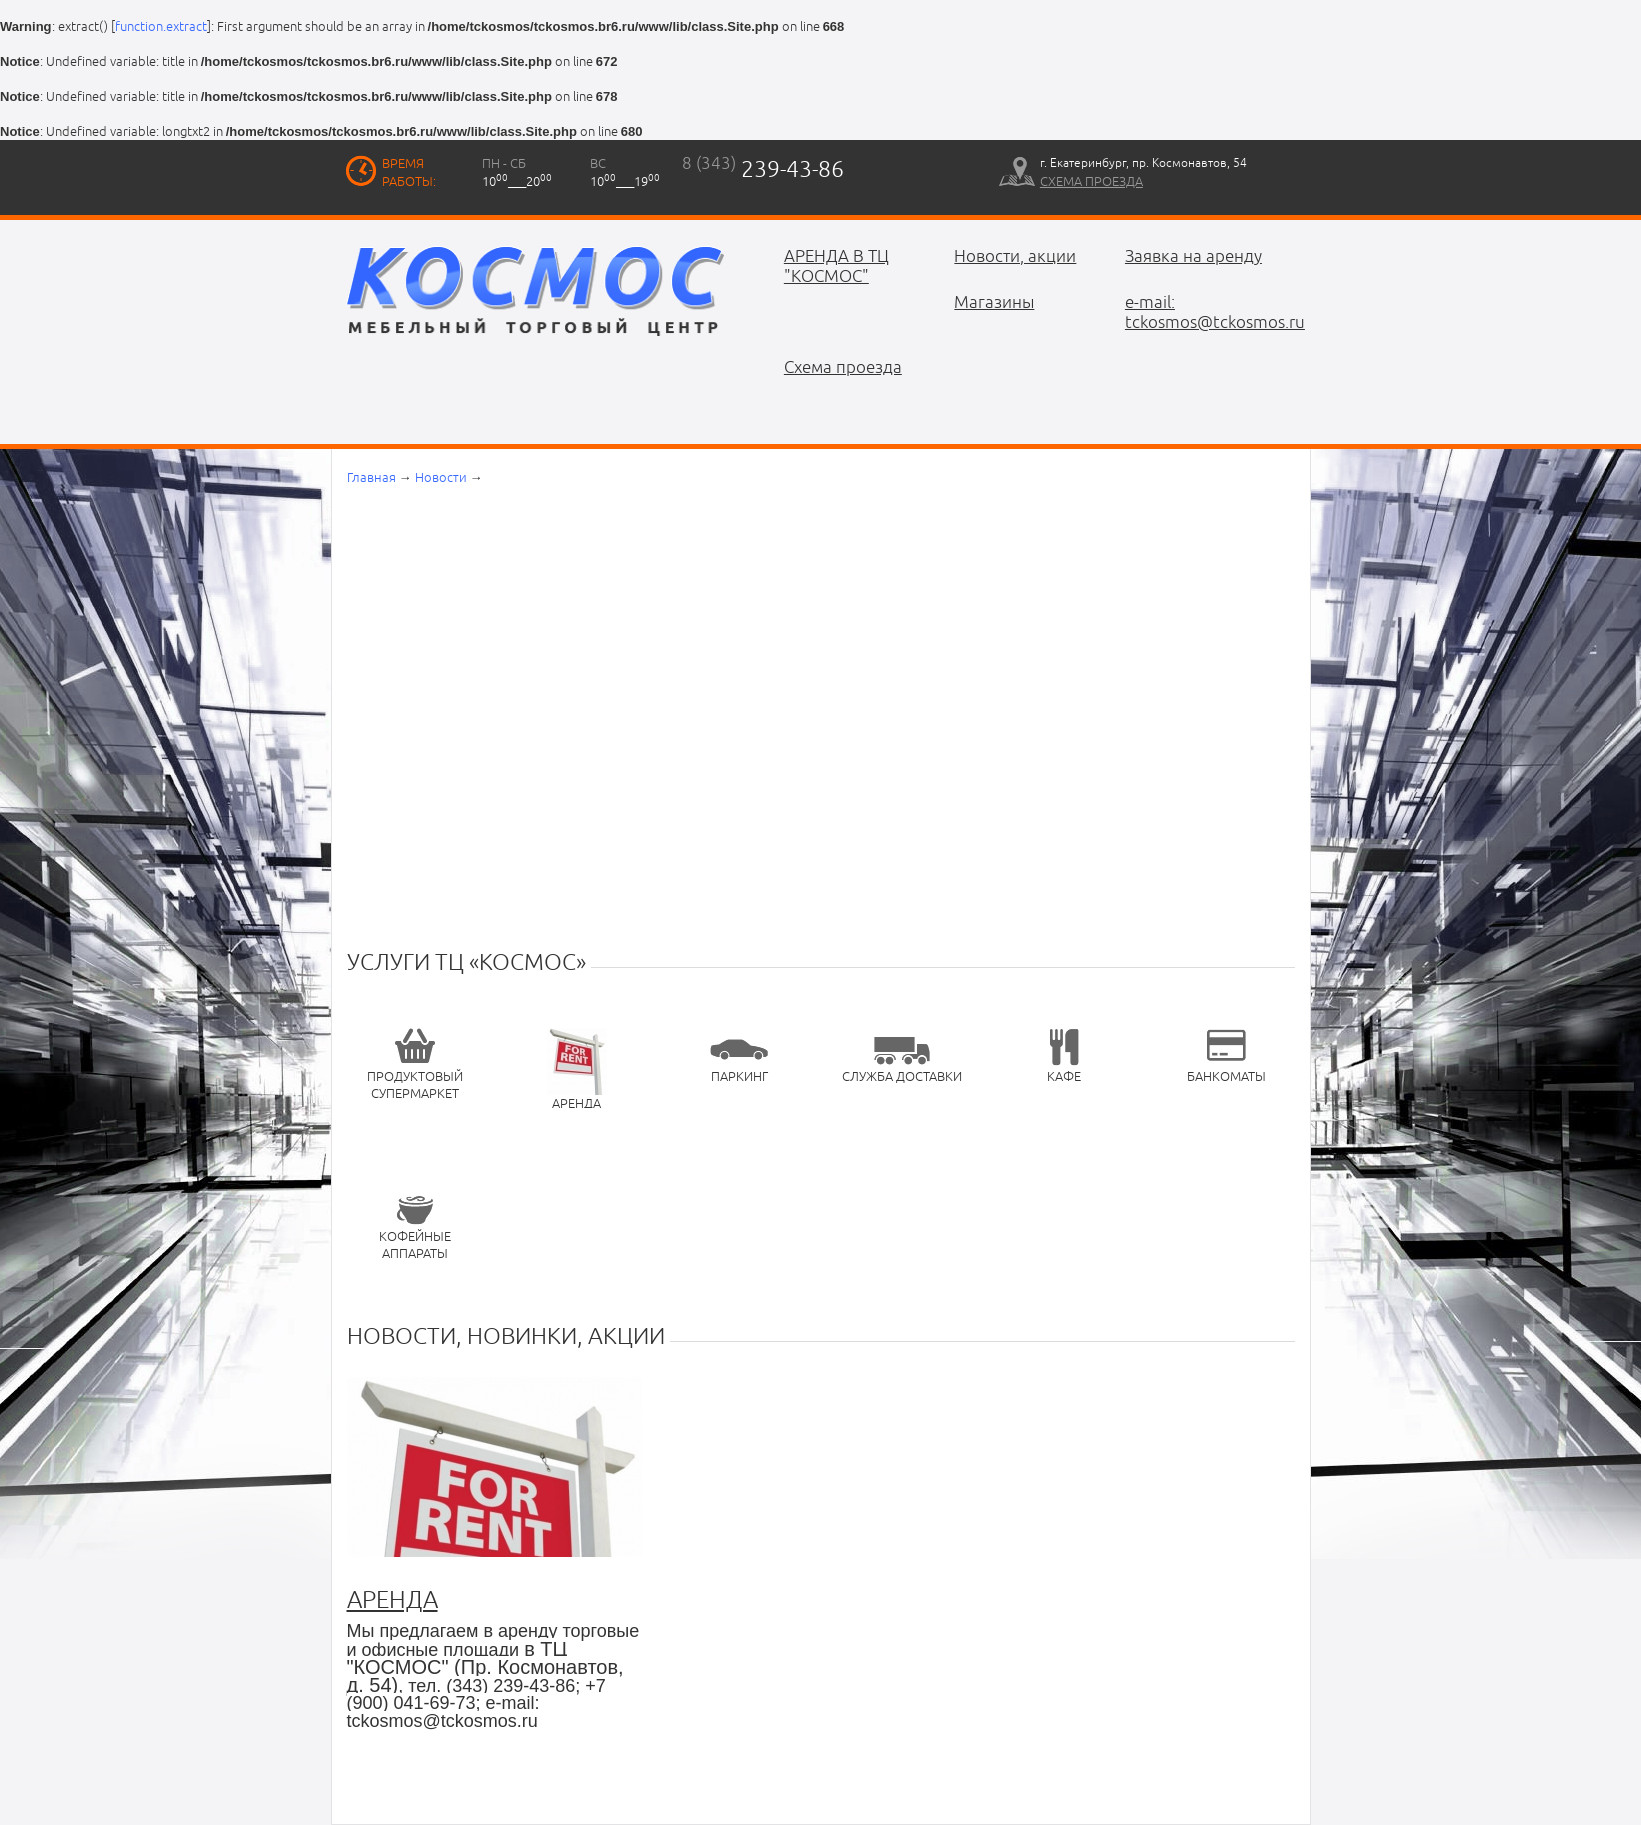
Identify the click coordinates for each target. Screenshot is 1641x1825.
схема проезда (1091, 181)
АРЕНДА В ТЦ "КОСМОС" (836, 266)
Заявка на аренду (1193, 256)
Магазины (994, 302)
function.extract (161, 26)
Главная (371, 477)
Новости (441, 477)
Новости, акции (1015, 256)
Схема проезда (843, 367)
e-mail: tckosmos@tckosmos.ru (1195, 312)
